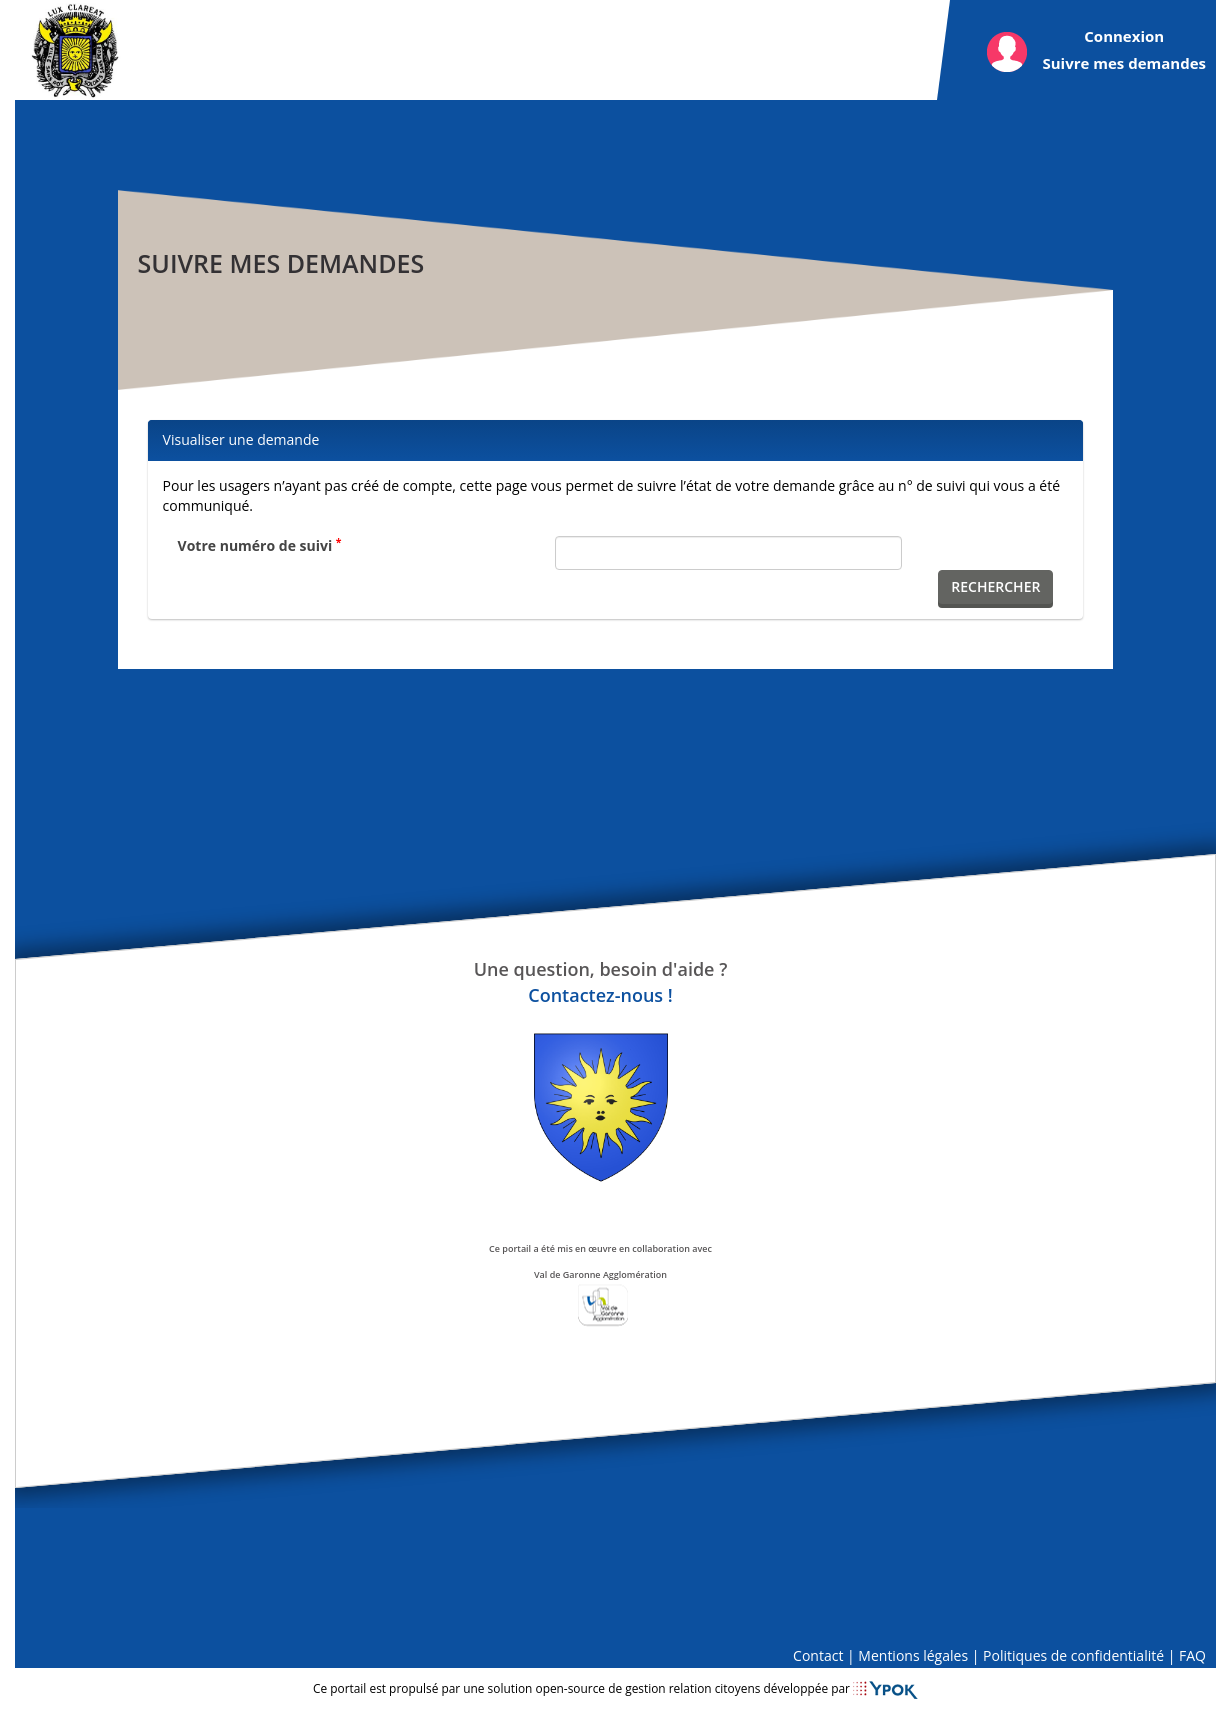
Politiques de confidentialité (1073, 1655)
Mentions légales (913, 1655)
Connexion (1124, 36)
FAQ (1192, 1655)
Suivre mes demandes (1124, 63)
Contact (818, 1655)
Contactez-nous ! (600, 995)
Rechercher (995, 586)
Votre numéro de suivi (260, 545)
